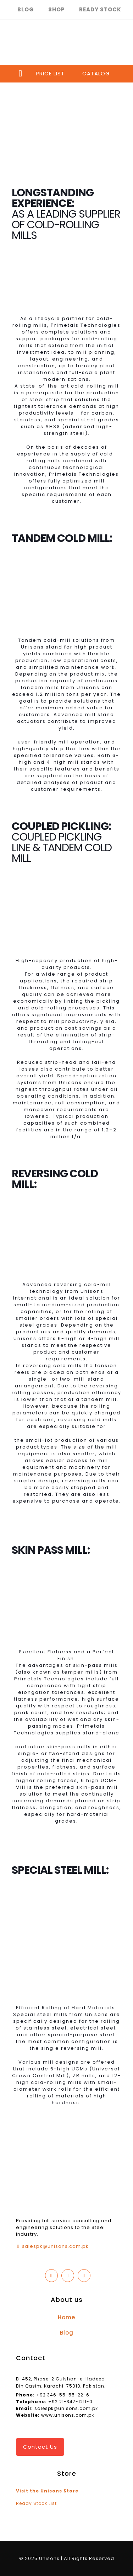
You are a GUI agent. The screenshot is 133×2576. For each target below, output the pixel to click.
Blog (66, 2332)
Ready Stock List (36, 2503)
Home (66, 2317)
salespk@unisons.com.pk (55, 2246)
